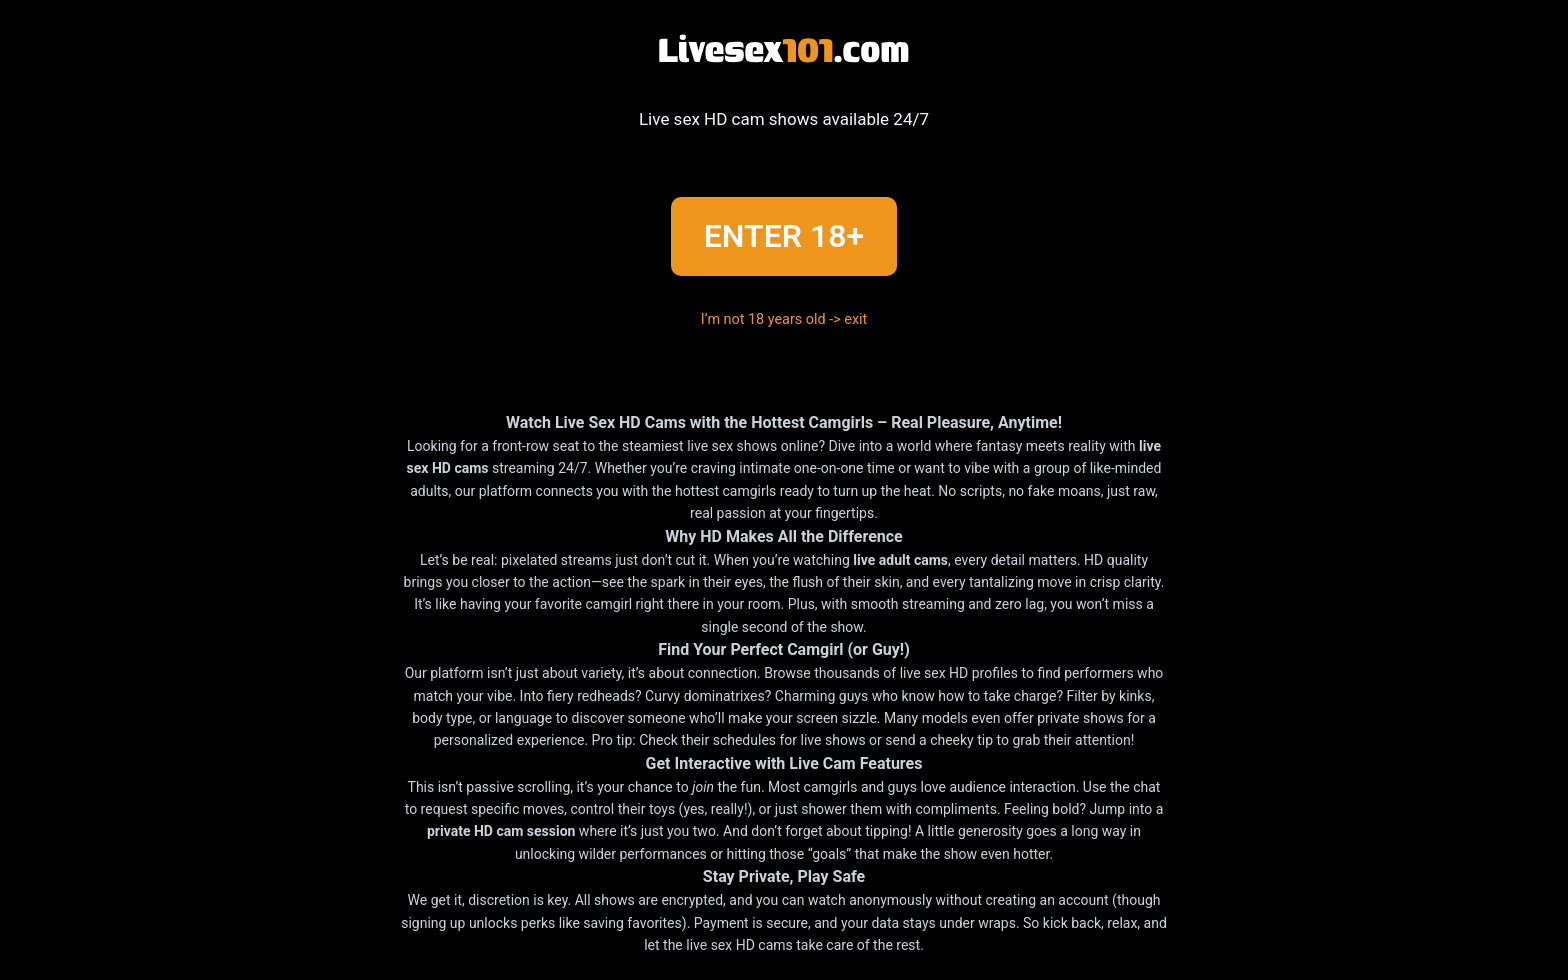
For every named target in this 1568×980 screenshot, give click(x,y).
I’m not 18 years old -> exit (784, 319)
